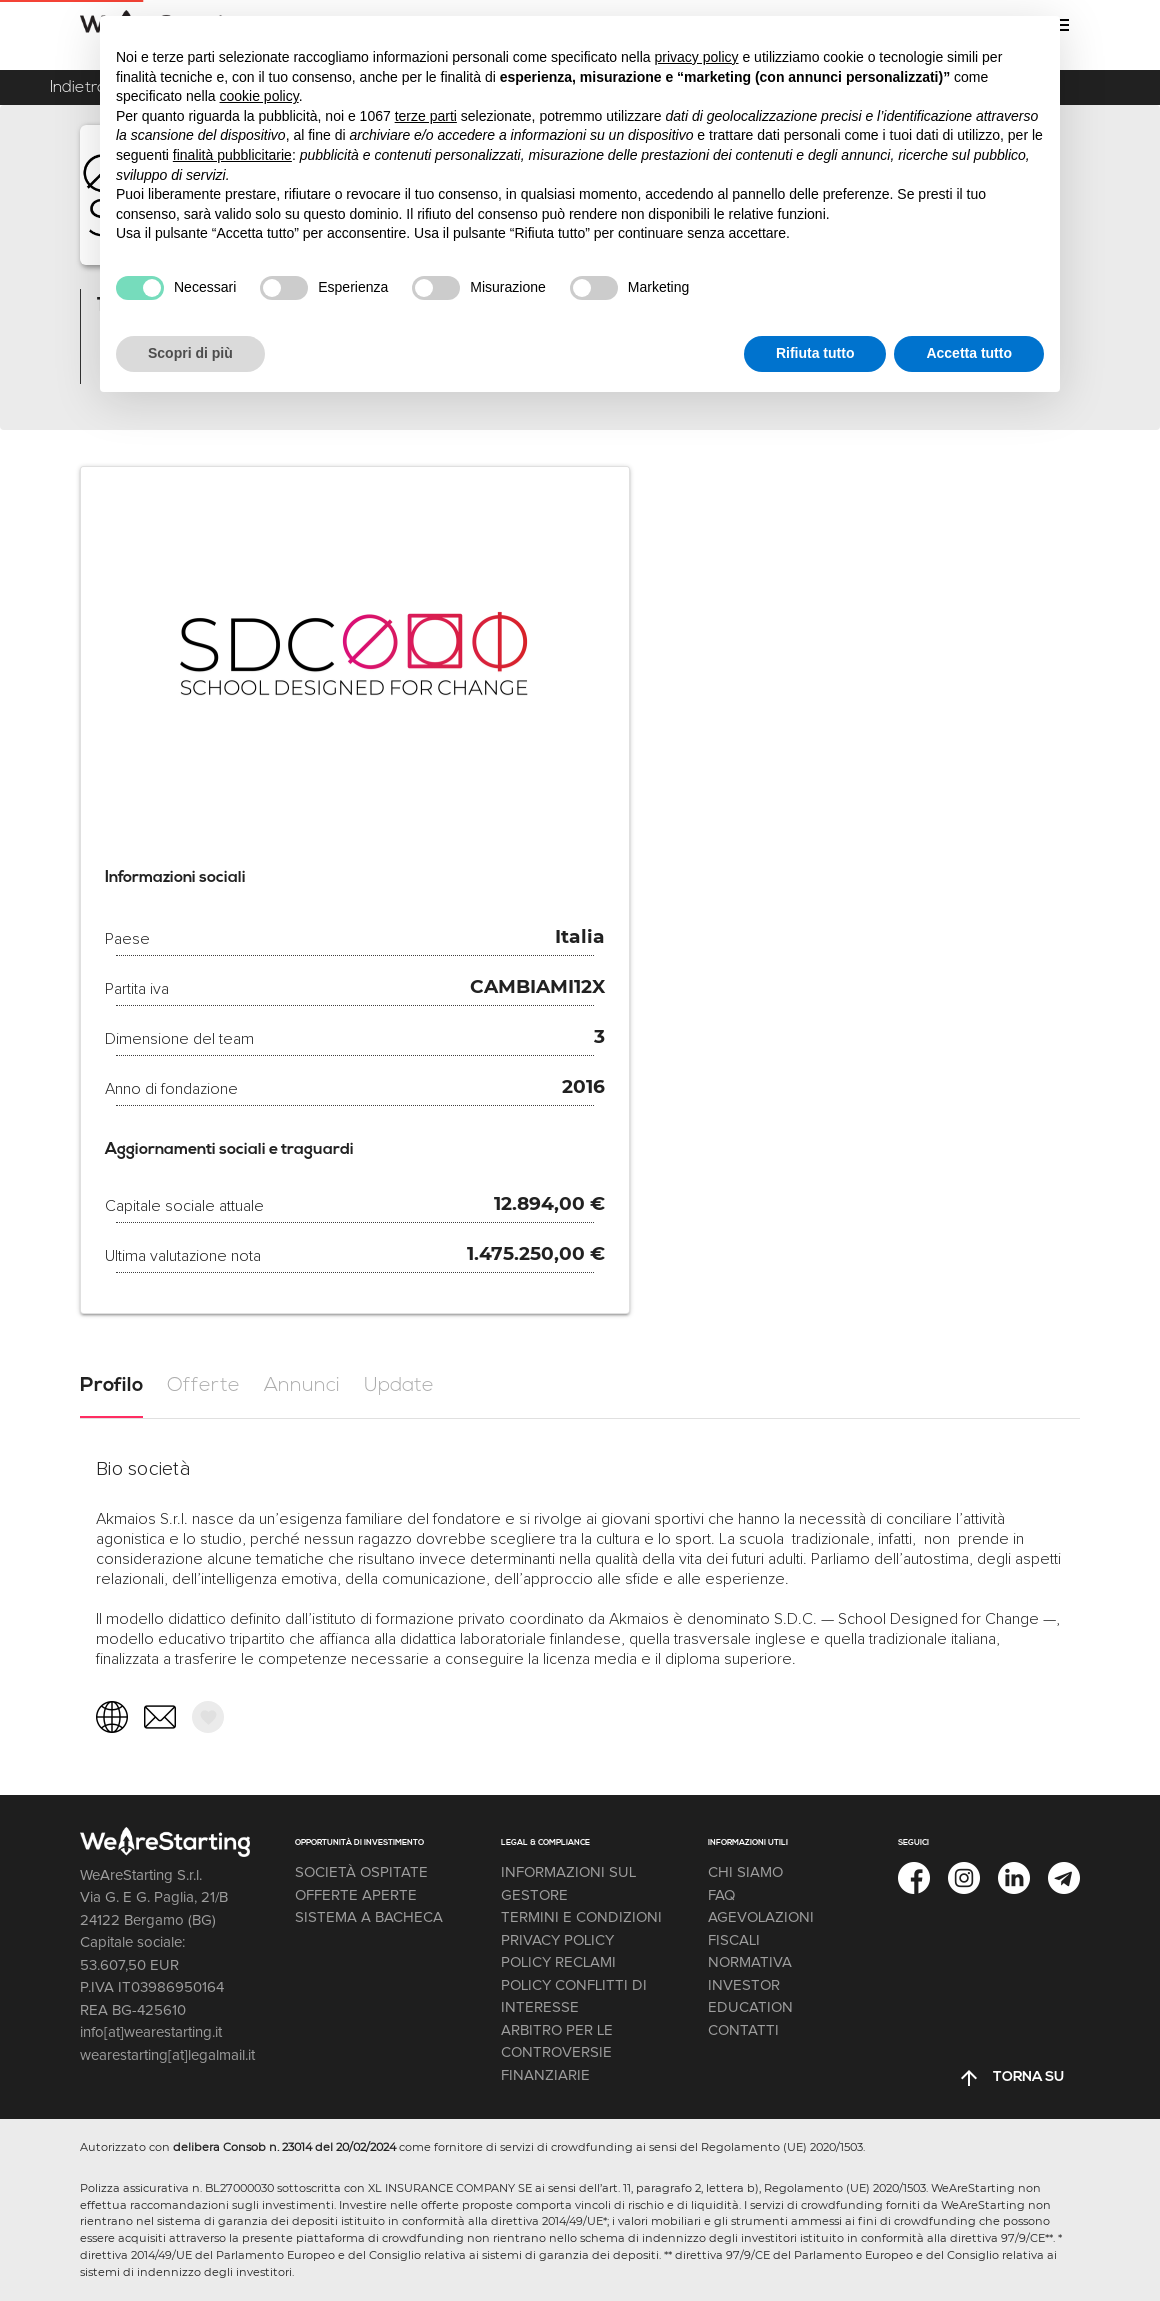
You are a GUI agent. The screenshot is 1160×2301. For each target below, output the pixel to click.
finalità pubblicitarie (232, 155)
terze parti (426, 116)
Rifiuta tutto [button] (815, 353)
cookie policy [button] (259, 96)
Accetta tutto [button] (969, 353)
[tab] (111, 1386)
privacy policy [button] (697, 57)
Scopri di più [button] (190, 353)
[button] (208, 1717)
